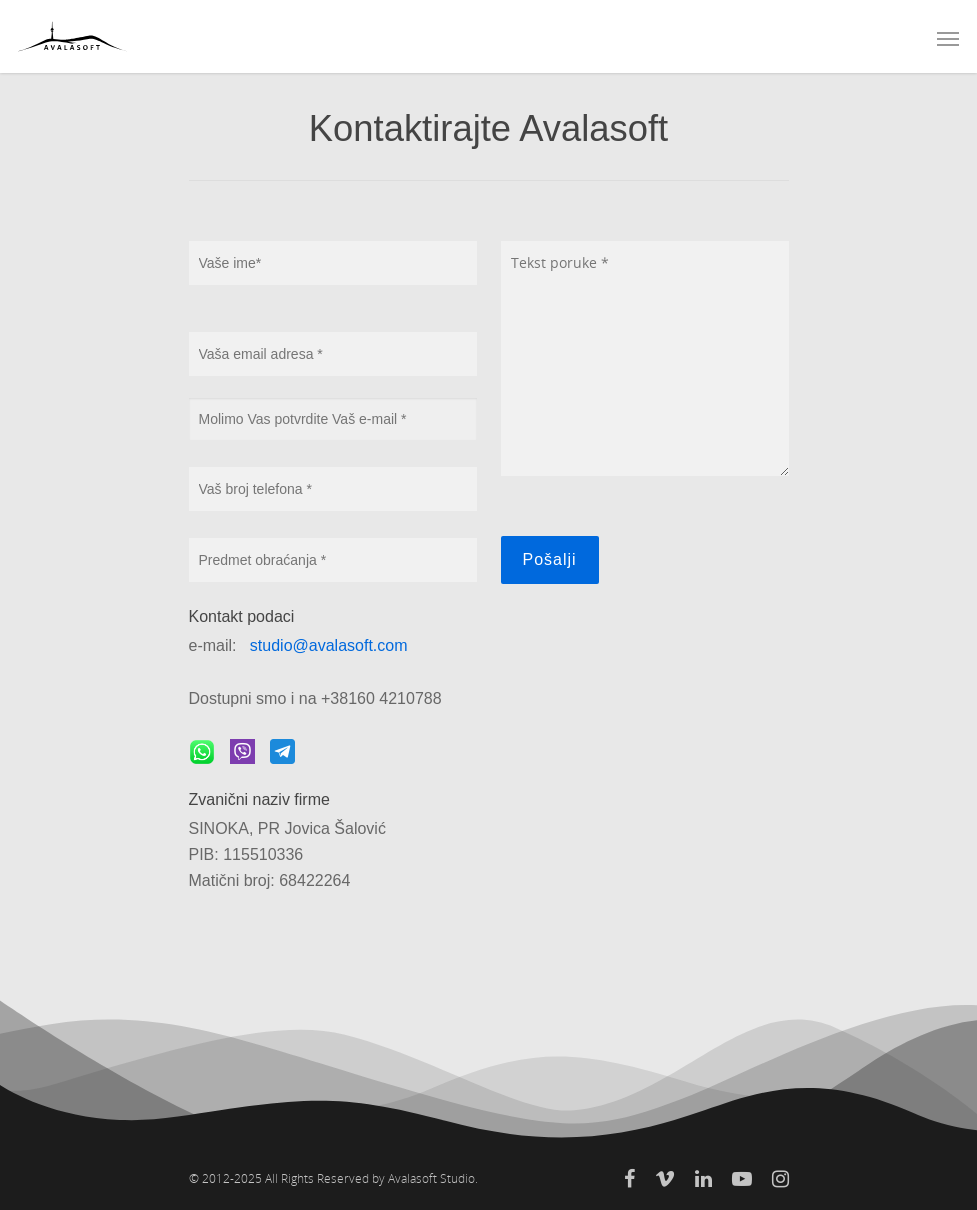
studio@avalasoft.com (329, 645)
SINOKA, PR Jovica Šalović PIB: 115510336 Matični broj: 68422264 (287, 854)
